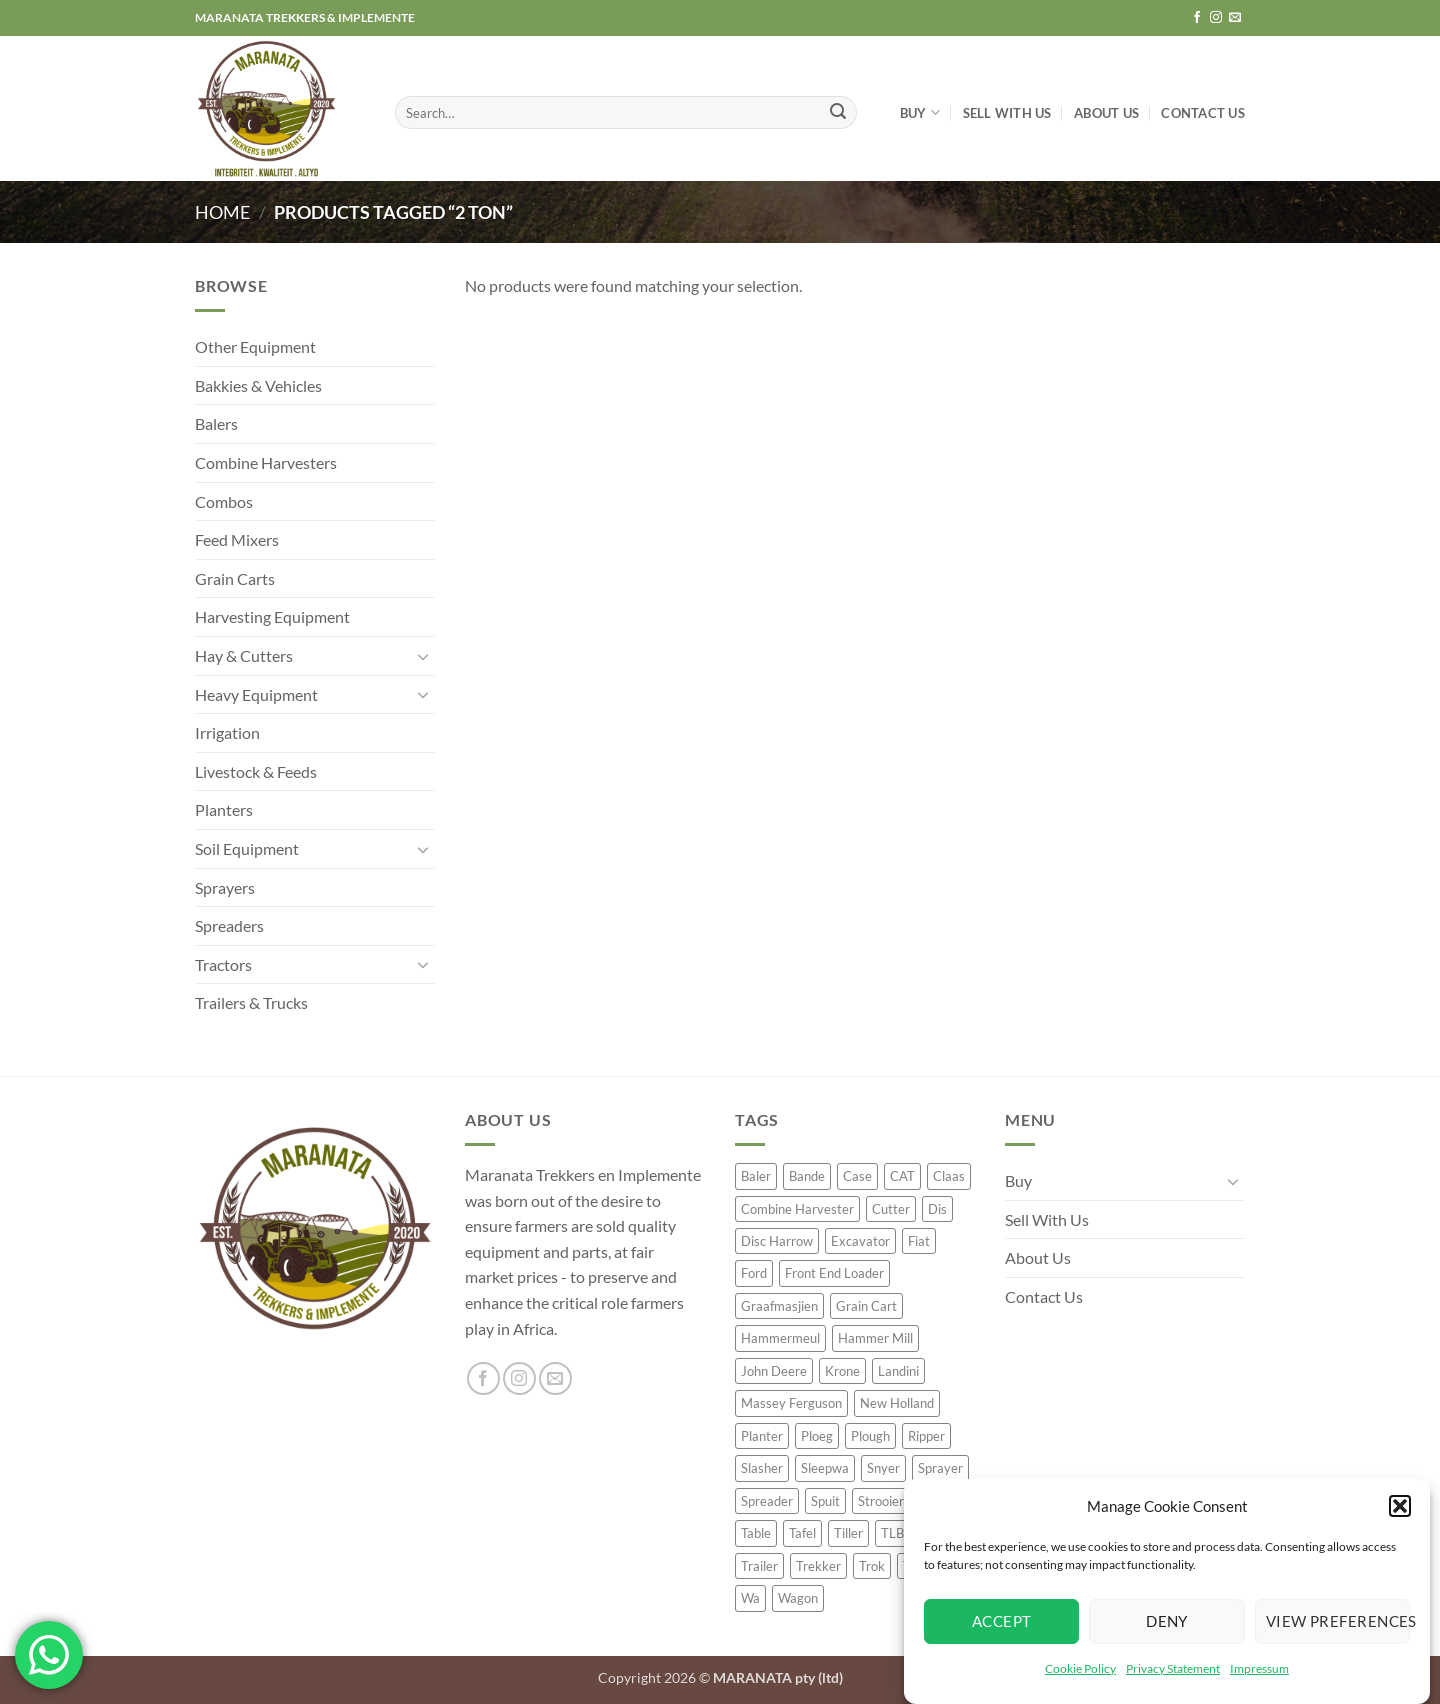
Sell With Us (1007, 113)
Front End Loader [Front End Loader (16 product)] (834, 1273)
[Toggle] (423, 656)
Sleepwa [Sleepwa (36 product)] (825, 1468)
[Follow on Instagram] (1216, 18)
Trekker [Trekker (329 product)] (818, 1566)
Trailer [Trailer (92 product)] (759, 1566)
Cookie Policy (1080, 1670)
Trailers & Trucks (251, 1002)
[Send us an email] (1235, 18)
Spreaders (229, 925)
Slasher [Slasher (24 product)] (762, 1468)
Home (222, 212)
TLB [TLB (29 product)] (892, 1533)
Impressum (1259, 1670)
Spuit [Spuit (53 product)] (825, 1501)
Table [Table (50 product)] (756, 1533)
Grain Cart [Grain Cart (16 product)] (866, 1306)
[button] (1400, 1508)
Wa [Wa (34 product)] (750, 1598)
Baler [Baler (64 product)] (756, 1176)
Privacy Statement (1173, 1670)
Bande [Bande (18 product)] (807, 1176)
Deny (1167, 1623)
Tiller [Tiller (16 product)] (848, 1533)
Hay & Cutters (244, 655)
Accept (1002, 1623)
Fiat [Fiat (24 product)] (919, 1241)
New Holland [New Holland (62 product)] (897, 1403)
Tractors (223, 964)
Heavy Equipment (256, 694)
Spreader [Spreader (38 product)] (767, 1501)
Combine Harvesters (266, 462)
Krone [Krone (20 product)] (842, 1371)
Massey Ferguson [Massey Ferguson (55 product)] (791, 1403)
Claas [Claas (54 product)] (949, 1176)
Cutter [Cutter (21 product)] (891, 1209)
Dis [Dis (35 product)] (937, 1209)
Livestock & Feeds (256, 771)
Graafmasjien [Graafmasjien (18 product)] (779, 1306)
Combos (224, 501)
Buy (920, 112)
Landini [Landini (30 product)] (898, 1371)
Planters (224, 809)
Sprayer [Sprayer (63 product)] (940, 1468)
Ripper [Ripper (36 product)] (926, 1436)
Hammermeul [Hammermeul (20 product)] (780, 1338)
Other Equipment (255, 346)
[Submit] (838, 113)
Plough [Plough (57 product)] (870, 1436)
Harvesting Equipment (272, 616)
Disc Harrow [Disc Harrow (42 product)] (777, 1241)
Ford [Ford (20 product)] (754, 1273)
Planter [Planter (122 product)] (762, 1436)
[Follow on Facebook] (1197, 18)
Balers (216, 423)
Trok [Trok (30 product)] (872, 1566)
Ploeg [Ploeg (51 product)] (817, 1436)
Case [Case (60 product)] (857, 1176)
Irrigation (227, 732)
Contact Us (1203, 113)
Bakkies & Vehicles (258, 385)
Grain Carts (235, 578)
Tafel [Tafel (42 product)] (802, 1533)
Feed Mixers (237, 539)
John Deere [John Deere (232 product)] (774, 1371)
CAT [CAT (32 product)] (902, 1176)
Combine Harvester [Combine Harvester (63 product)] (797, 1209)
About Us (1106, 113)
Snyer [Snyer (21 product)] (883, 1468)
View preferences (1338, 1623)
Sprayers (225, 887)
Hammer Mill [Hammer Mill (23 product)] (875, 1338)
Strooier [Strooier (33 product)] (881, 1501)
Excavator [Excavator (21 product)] (860, 1241)
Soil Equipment (247, 848)
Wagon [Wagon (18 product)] (798, 1598)
